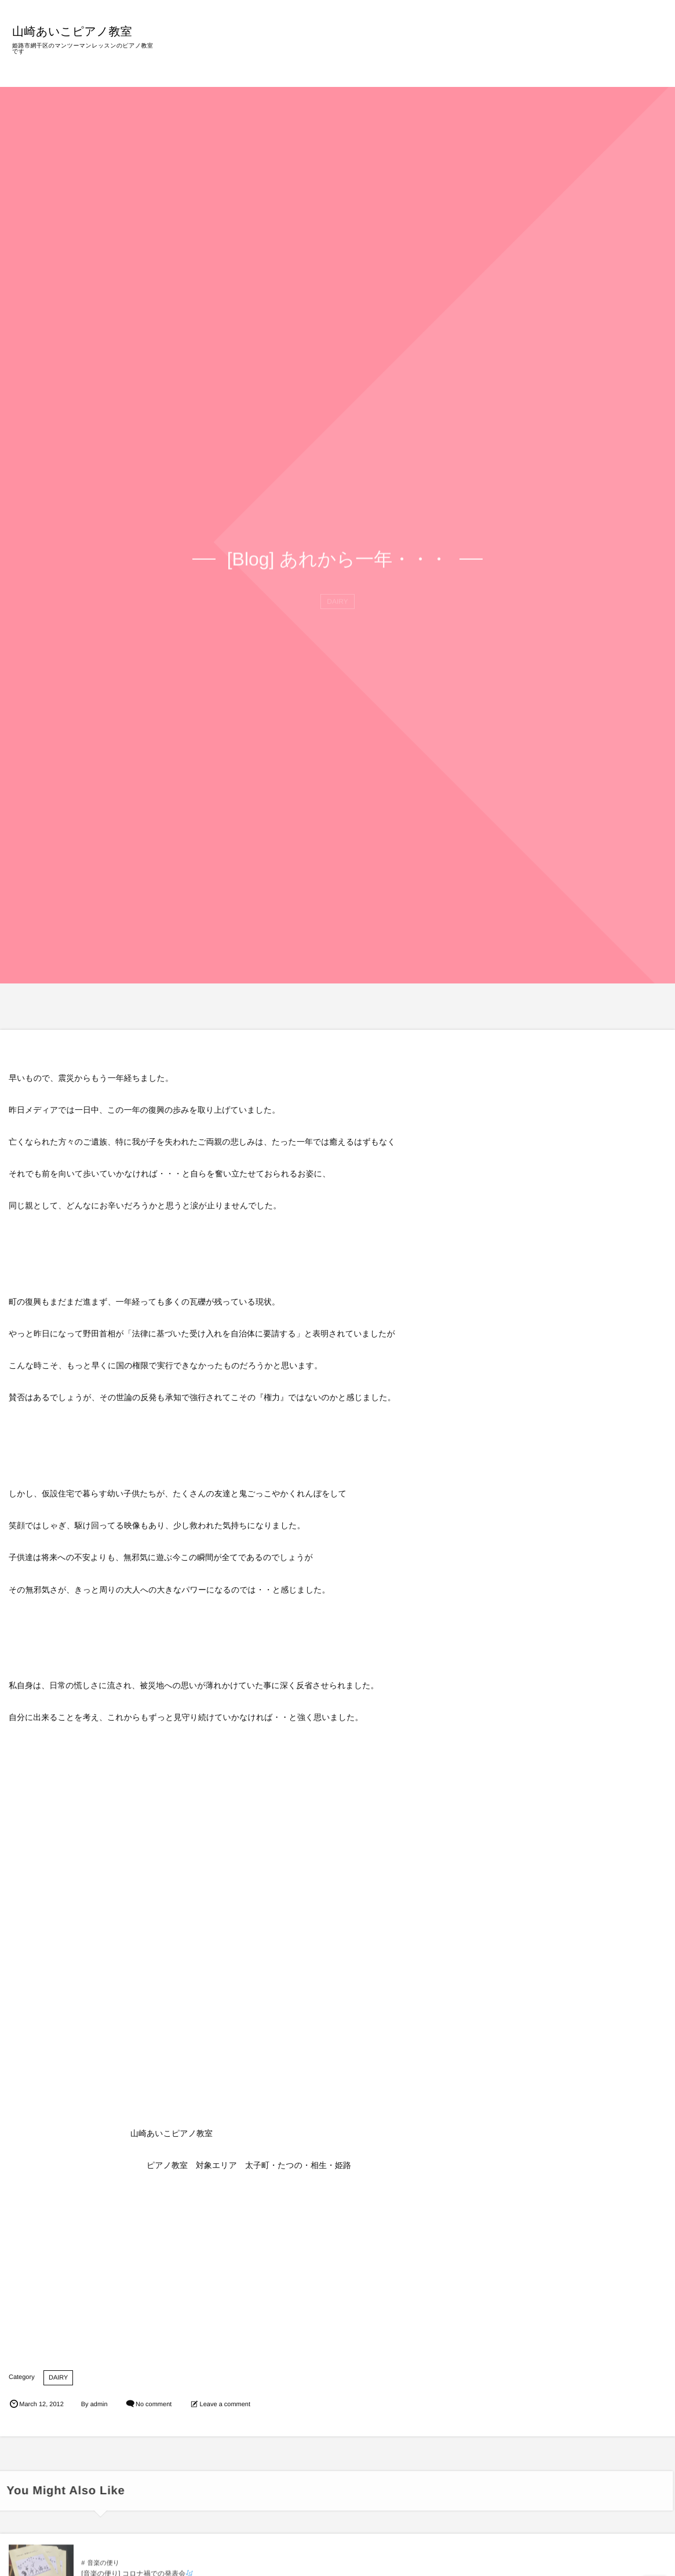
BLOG (547, 51)
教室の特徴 (381, 51)
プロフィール (498, 51)
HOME (334, 51)
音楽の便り (103, 2570)
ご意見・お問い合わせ (615, 51)
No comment (154, 2404)
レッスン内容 (437, 51)
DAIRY (58, 2377)
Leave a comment (225, 2404)
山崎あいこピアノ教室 (77, 31)
